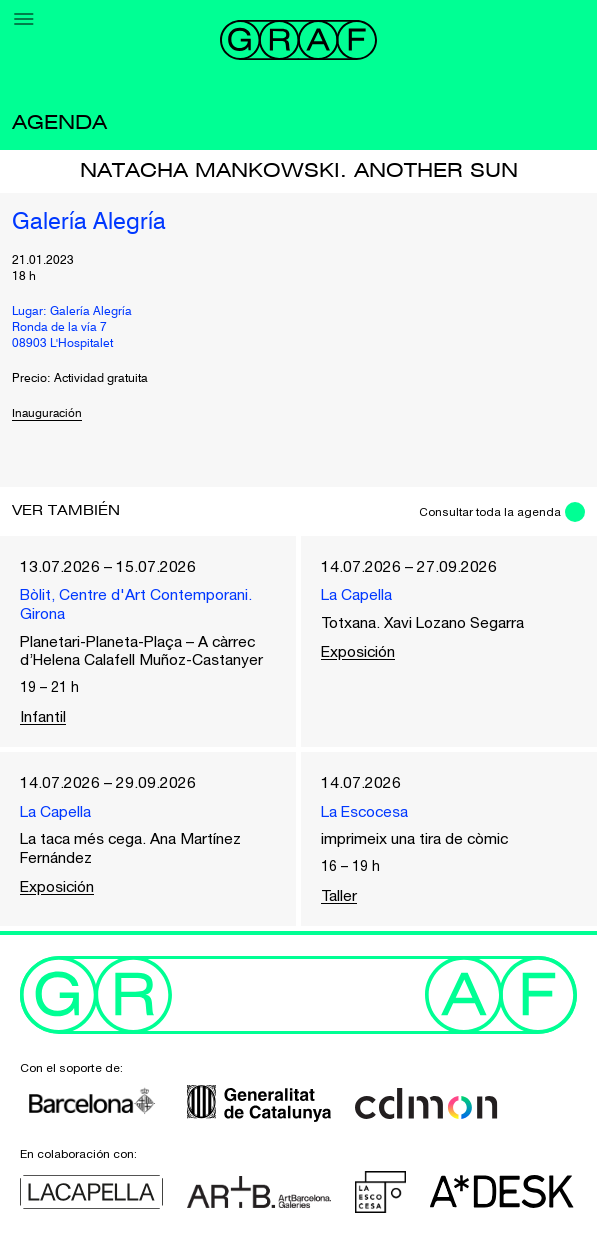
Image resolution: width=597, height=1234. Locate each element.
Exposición (360, 652)
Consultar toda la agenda (488, 512)
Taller (340, 899)
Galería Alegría (89, 223)
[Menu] (24, 19)
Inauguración (48, 414)
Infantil (43, 718)
